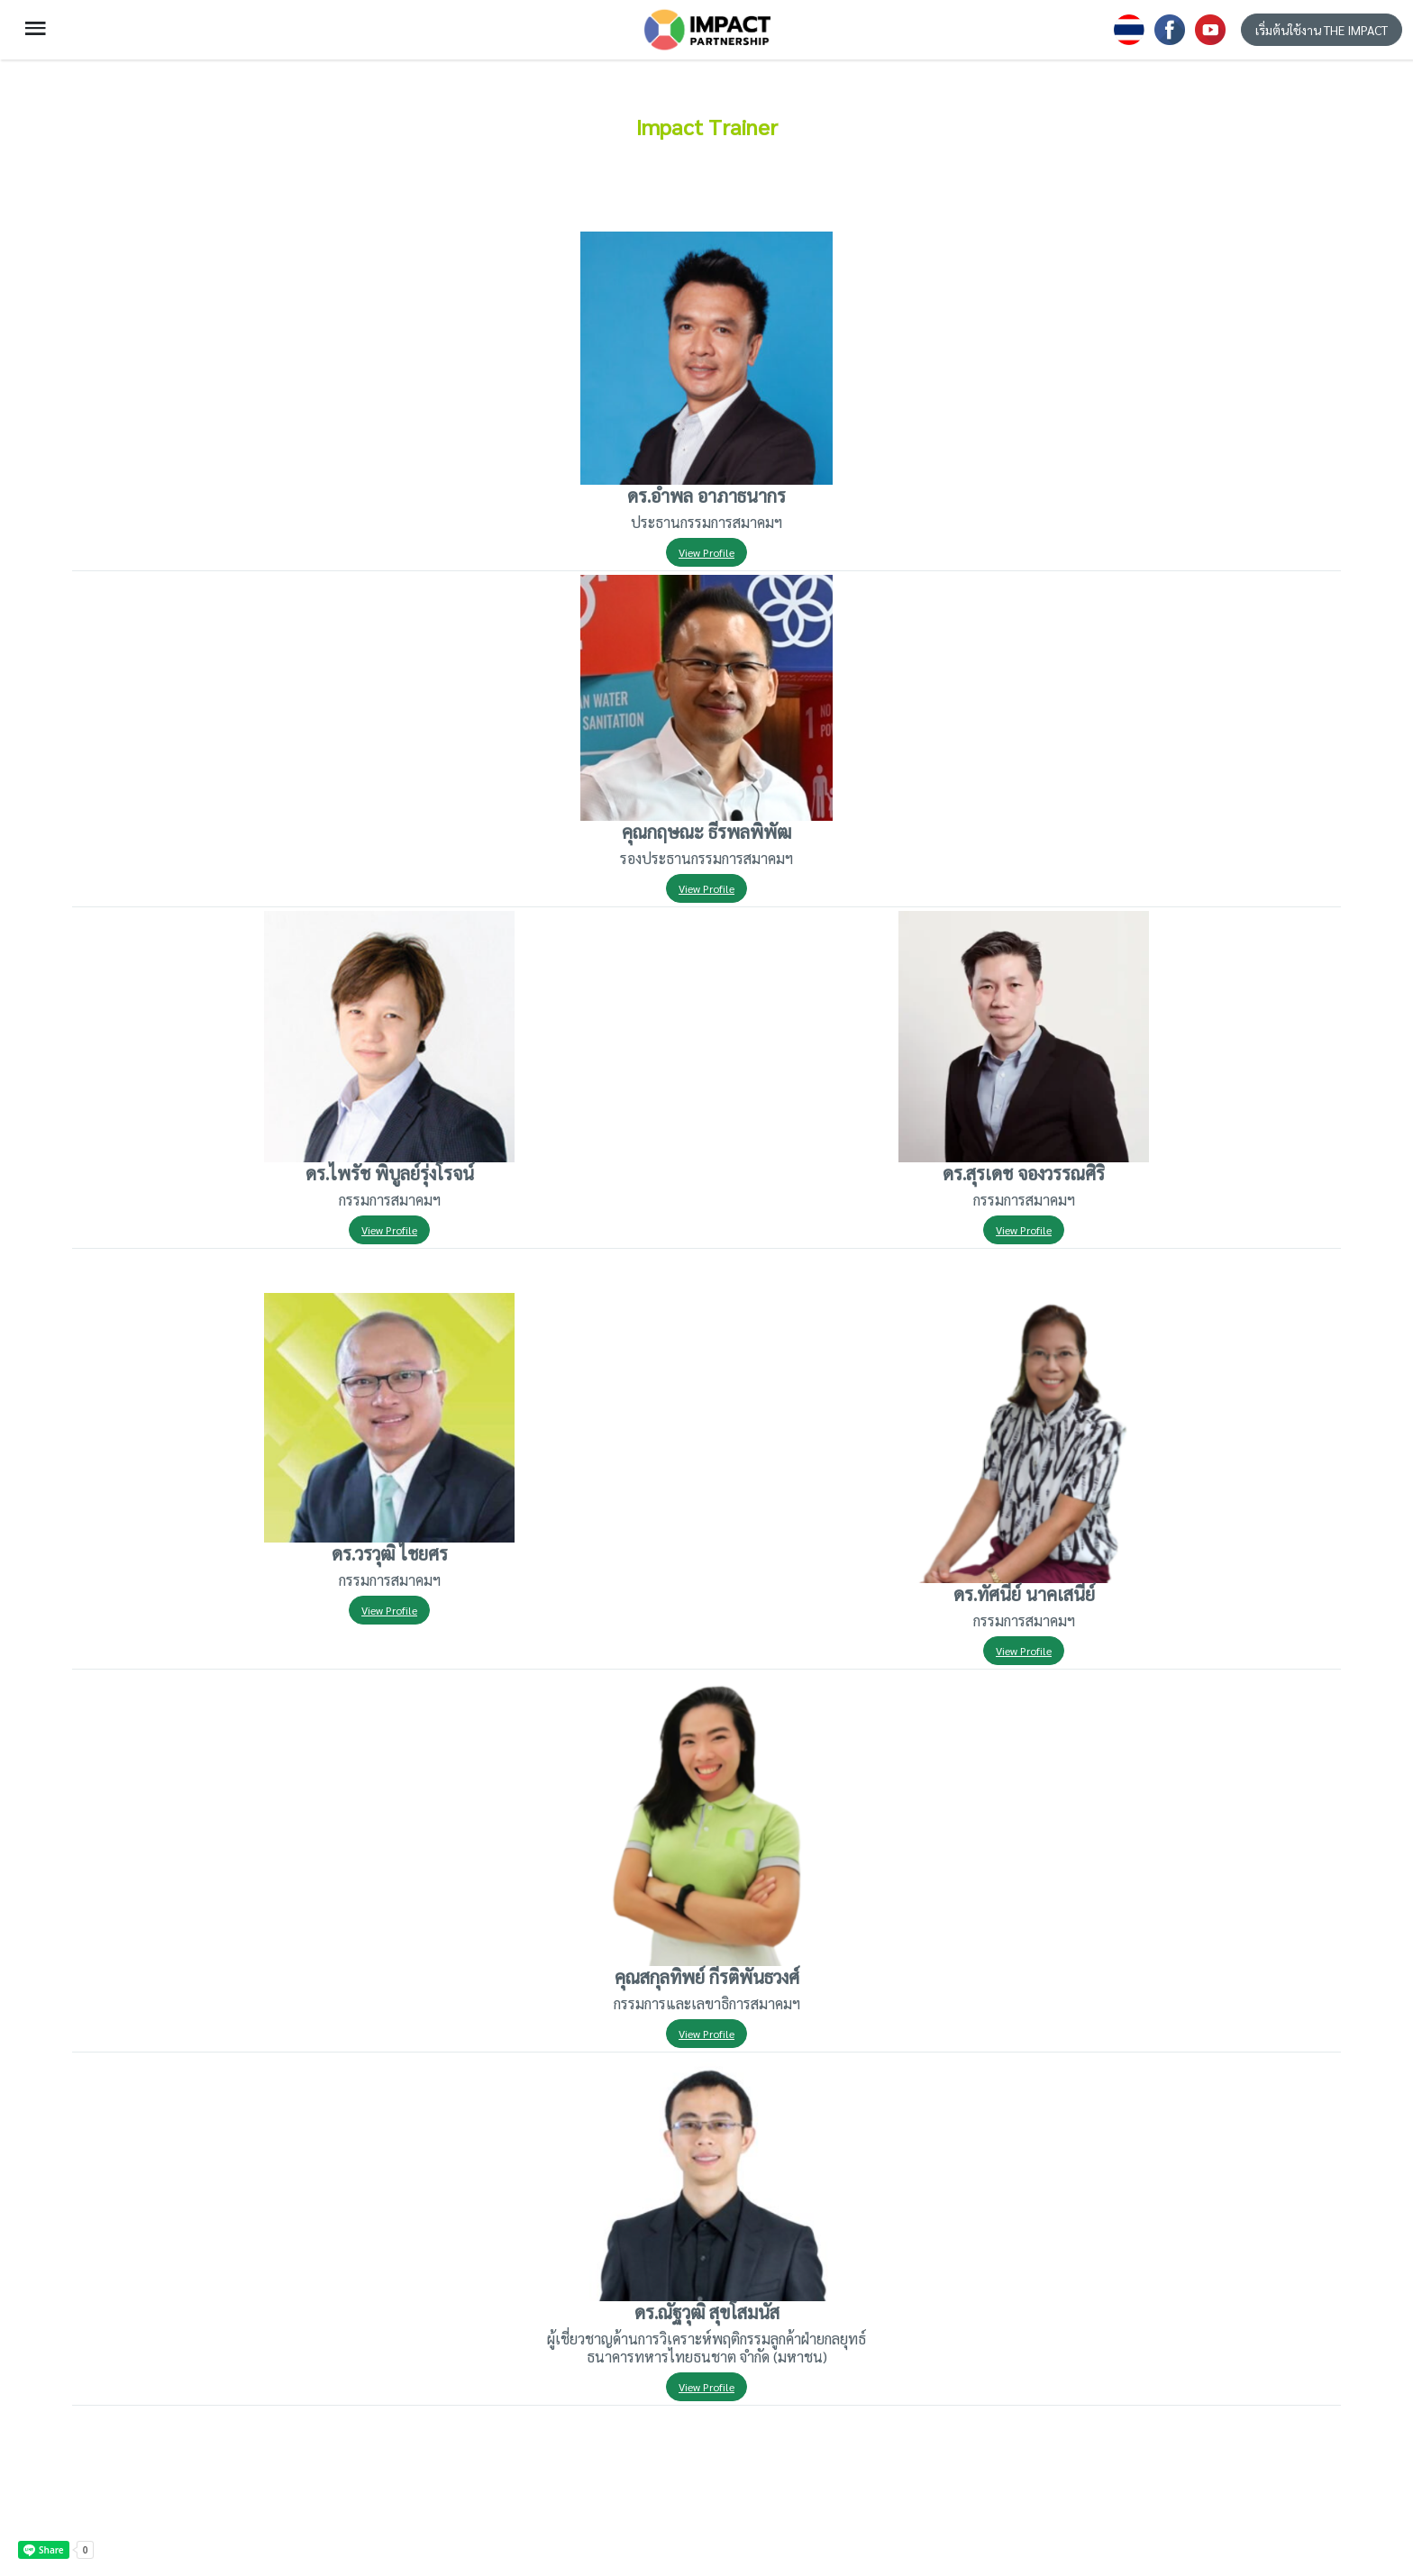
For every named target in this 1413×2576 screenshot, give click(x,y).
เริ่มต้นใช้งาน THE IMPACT (1321, 30)
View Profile (706, 552)
